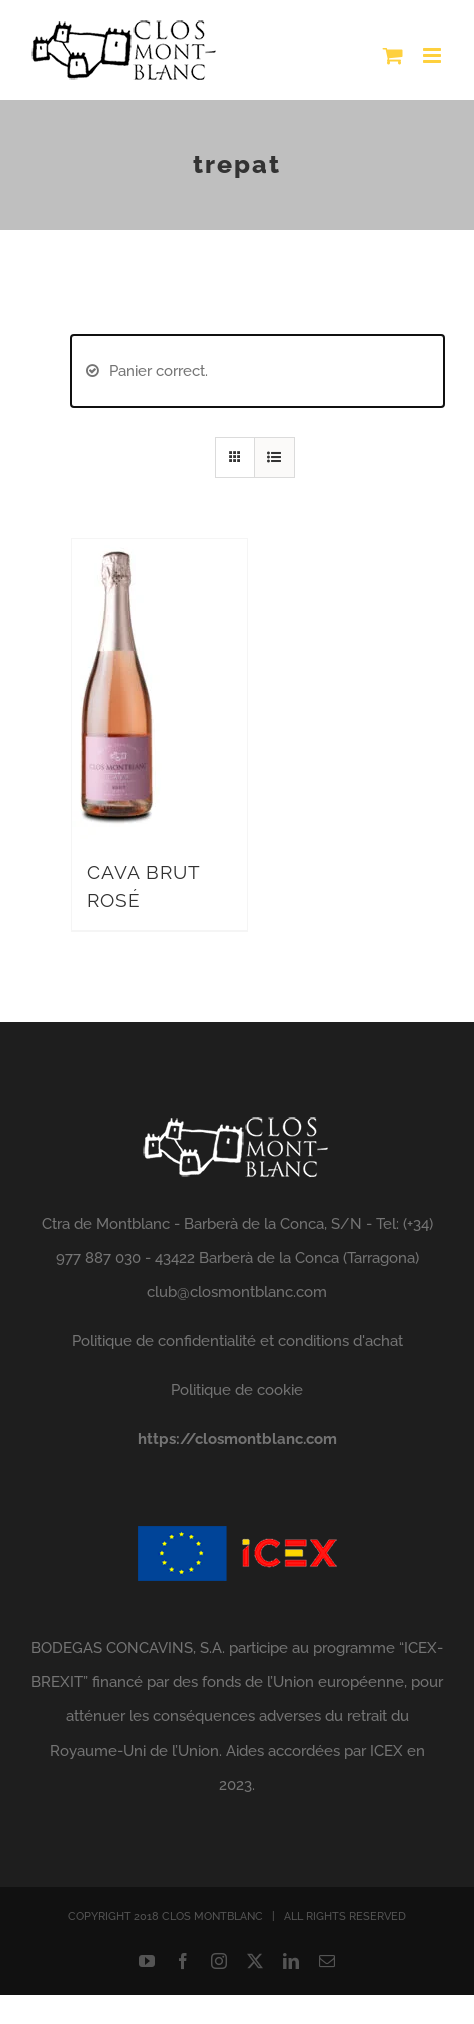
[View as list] (274, 457)
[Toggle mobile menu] (433, 55)
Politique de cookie (237, 1390)
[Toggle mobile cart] (393, 55)
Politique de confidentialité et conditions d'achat (237, 1341)
